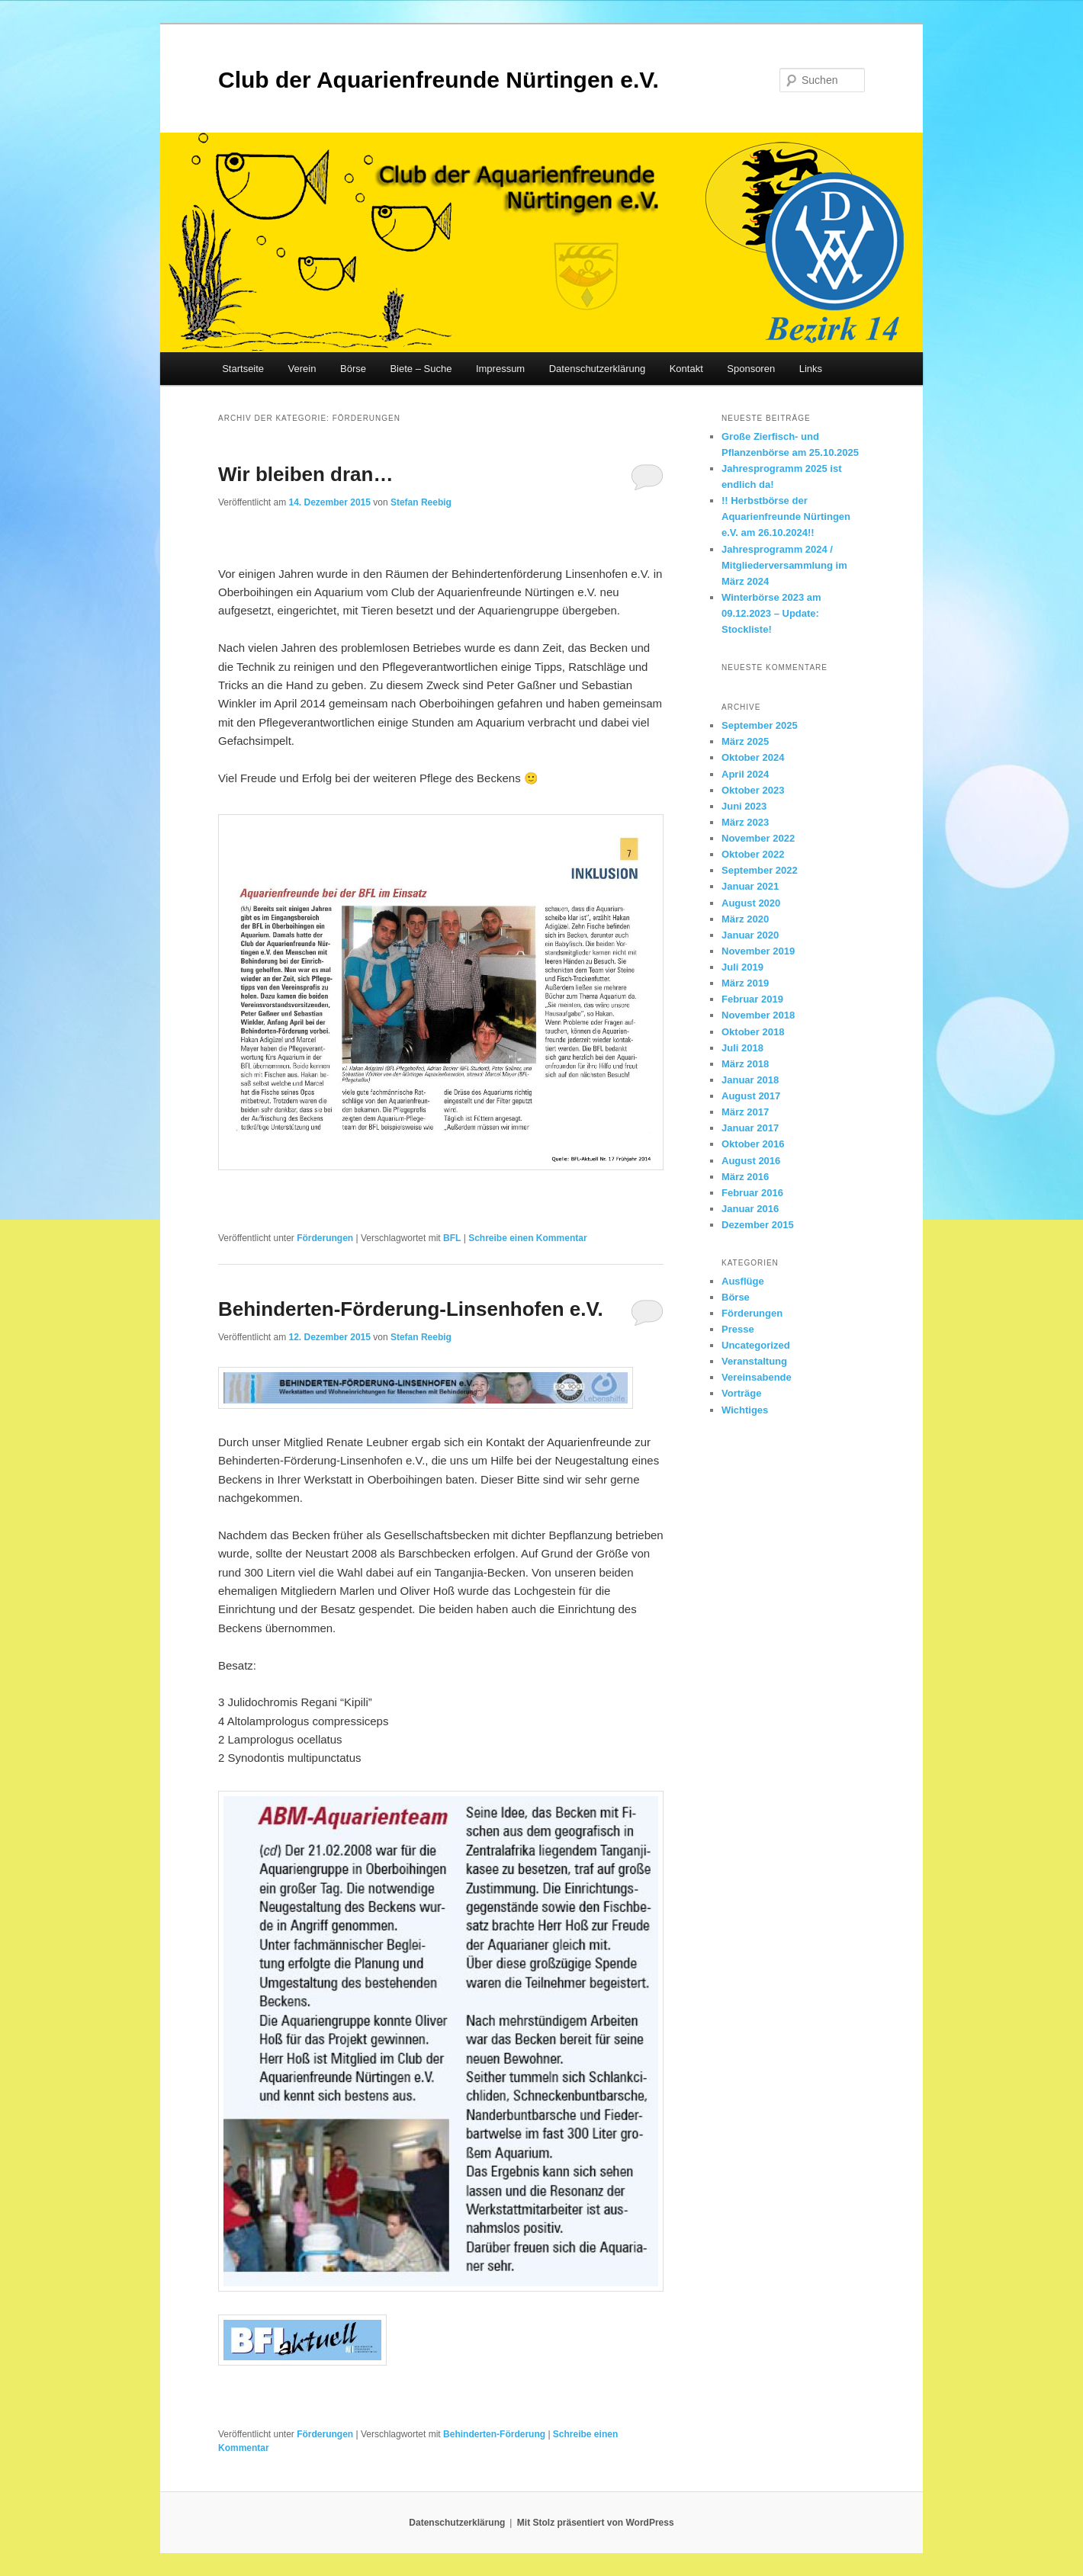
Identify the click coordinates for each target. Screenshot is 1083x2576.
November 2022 (758, 838)
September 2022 (759, 870)
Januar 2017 (750, 1128)
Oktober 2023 (752, 790)
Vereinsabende (756, 1377)
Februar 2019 (752, 999)
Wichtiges (744, 1410)
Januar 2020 (750, 935)
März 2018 (745, 1064)
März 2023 (745, 822)
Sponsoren (751, 368)
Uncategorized (755, 1345)
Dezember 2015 (757, 1224)
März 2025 (745, 741)
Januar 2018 (750, 1080)
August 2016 (750, 1160)
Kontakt (686, 368)
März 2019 (745, 983)
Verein (302, 368)
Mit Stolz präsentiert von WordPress (595, 2522)
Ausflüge (742, 1281)
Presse (737, 1329)
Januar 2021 (750, 886)
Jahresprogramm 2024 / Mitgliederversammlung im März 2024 (784, 565)
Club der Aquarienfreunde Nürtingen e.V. (438, 79)
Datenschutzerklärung (597, 368)
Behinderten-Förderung (494, 2434)
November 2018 (758, 1015)
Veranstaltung (754, 1361)
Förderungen (325, 1238)
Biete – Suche (421, 368)
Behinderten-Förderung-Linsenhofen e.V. (410, 1309)
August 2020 (750, 903)
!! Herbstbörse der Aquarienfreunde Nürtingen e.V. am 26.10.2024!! (785, 516)
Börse (353, 368)
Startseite (243, 368)
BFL (452, 1238)
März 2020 (745, 919)
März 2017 (745, 1112)
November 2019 (758, 951)
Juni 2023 (743, 806)
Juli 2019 (742, 967)
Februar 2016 (752, 1192)
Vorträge (741, 1393)
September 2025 (759, 725)
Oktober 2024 (752, 757)
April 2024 (745, 774)
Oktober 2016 (752, 1144)
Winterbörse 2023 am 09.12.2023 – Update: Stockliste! (771, 613)
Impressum (500, 368)
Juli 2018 (742, 1048)
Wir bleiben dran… (305, 474)
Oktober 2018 (752, 1032)
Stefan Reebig (421, 502)
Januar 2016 (750, 1208)
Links (810, 368)
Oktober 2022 (752, 854)
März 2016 (745, 1176)
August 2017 (750, 1096)
